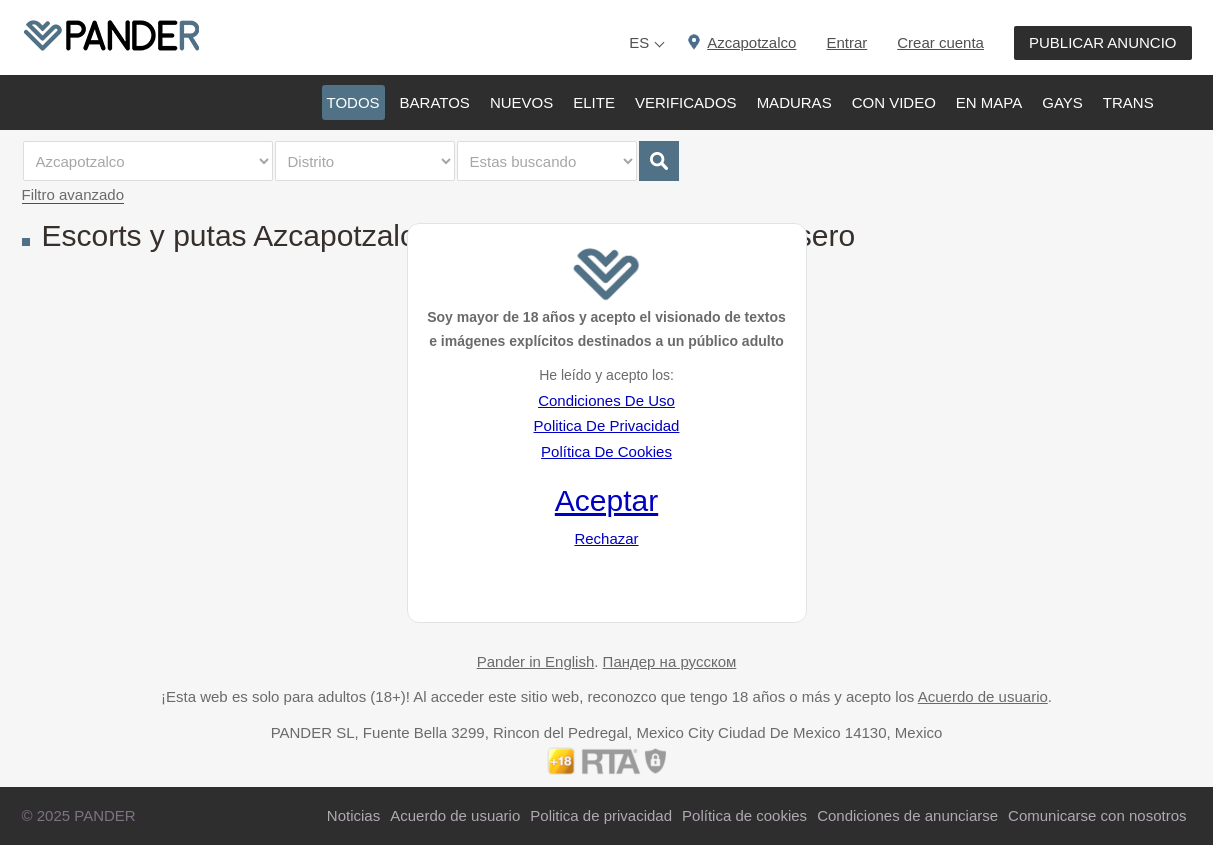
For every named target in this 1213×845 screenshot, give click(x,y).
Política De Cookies (606, 451)
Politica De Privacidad (607, 425)
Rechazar (606, 538)
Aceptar (606, 500)
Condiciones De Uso (606, 400)
